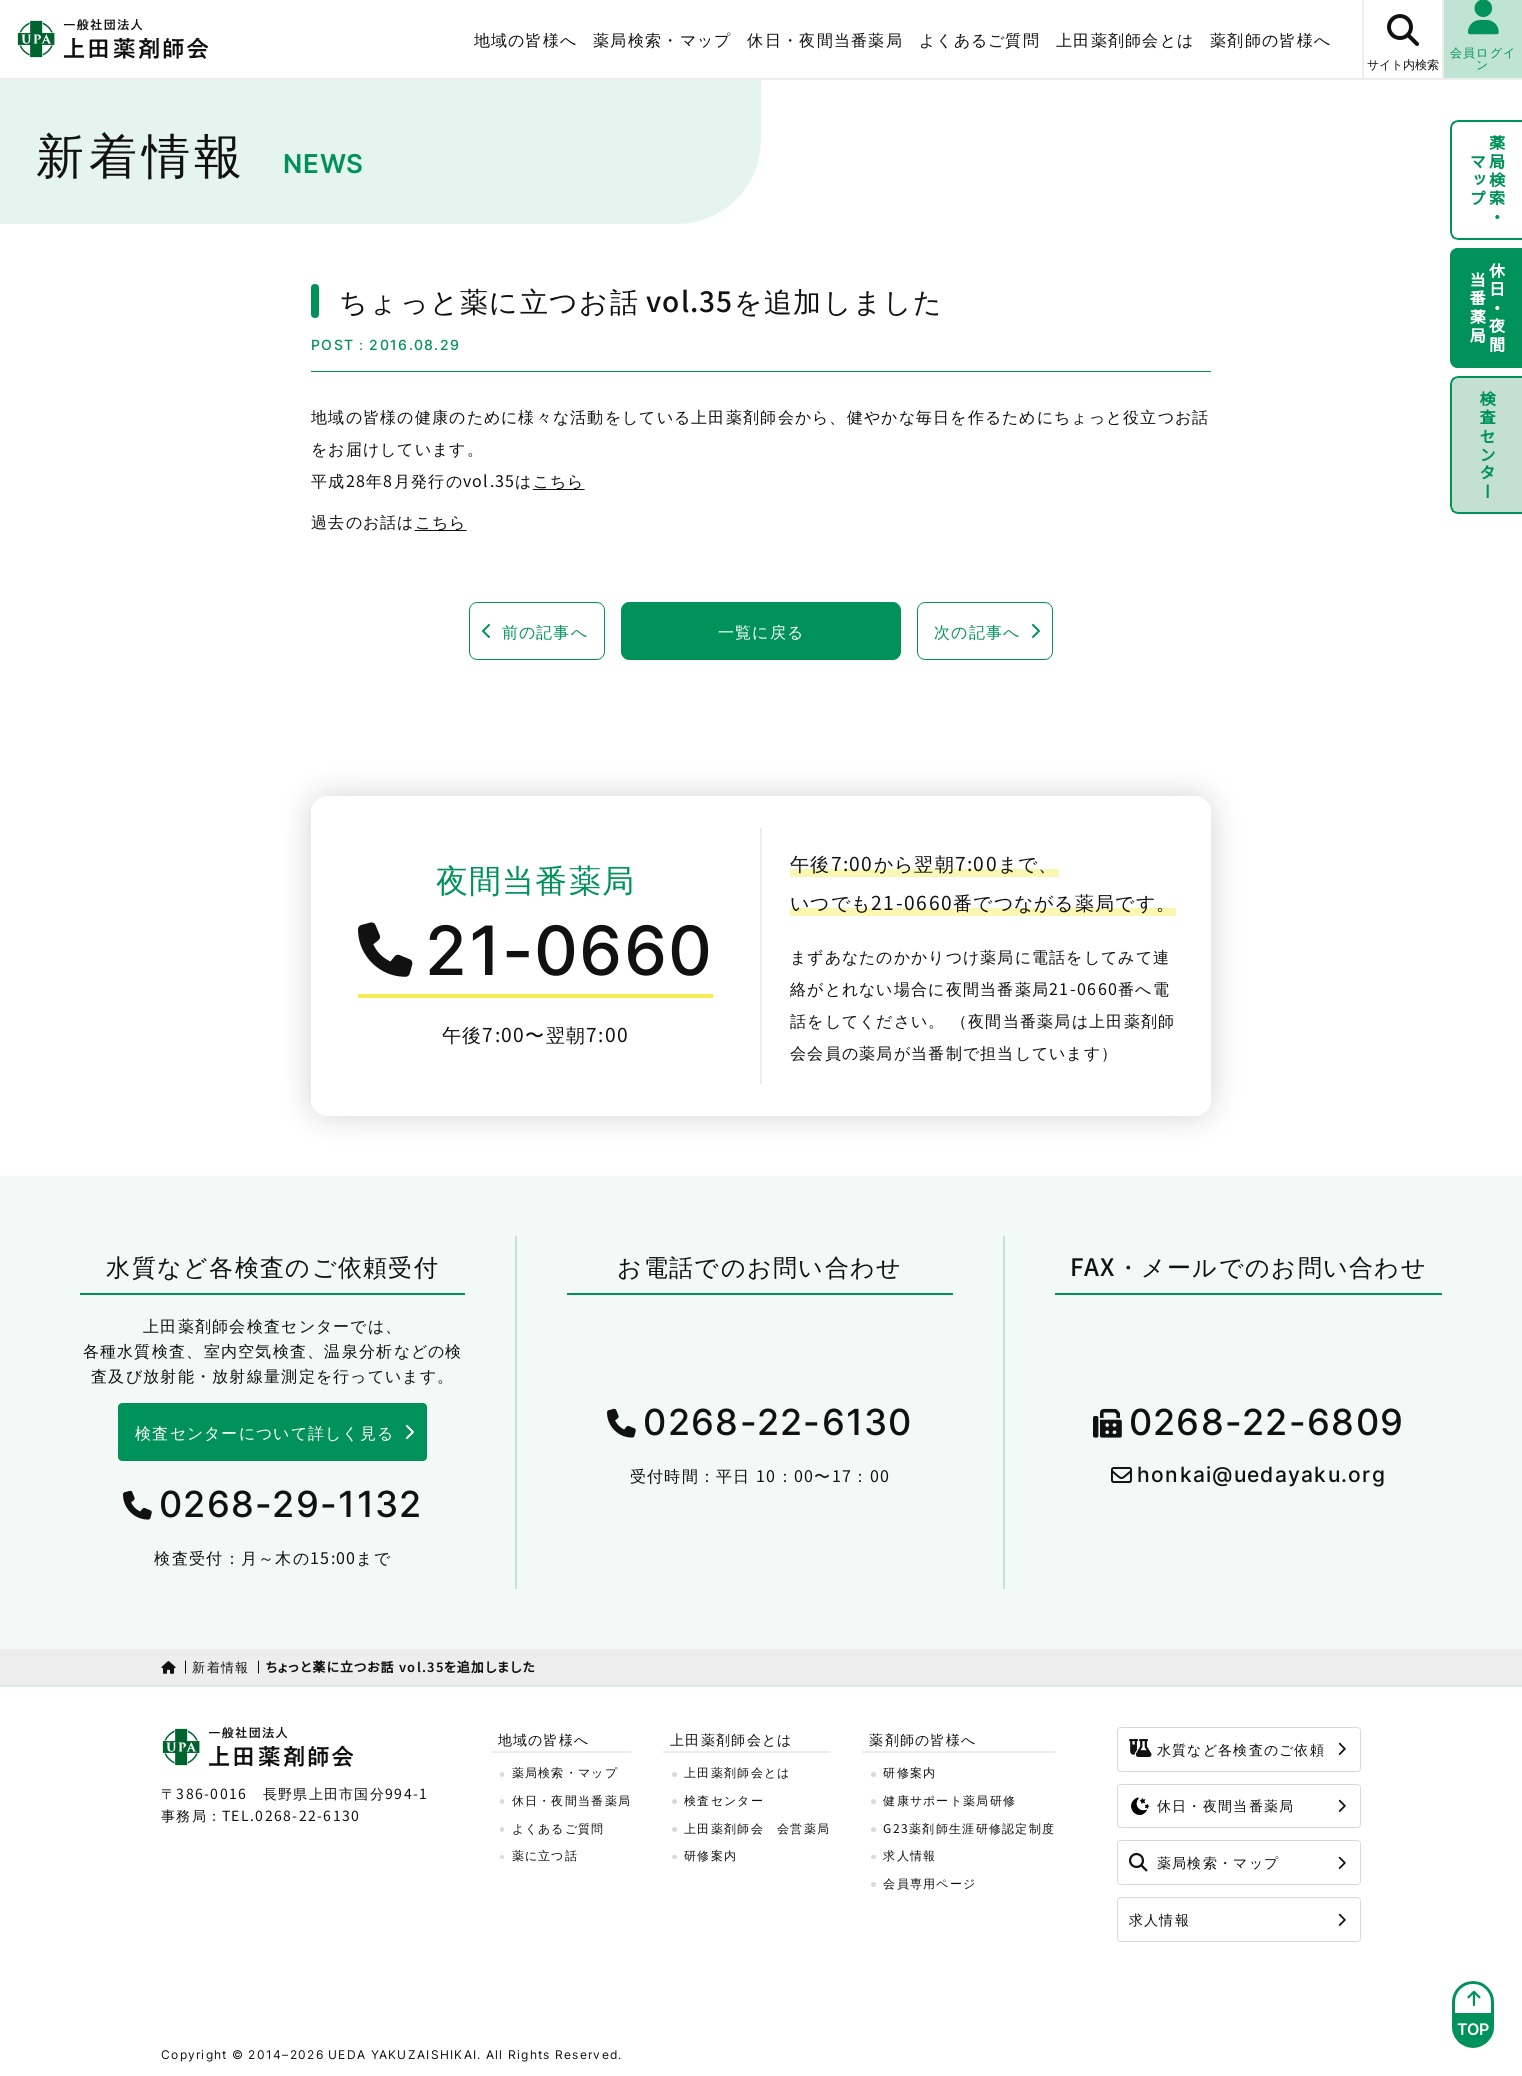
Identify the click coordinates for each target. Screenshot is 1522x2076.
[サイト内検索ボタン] (1402, 39)
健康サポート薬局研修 (949, 1799)
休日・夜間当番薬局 (825, 39)
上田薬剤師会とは (1125, 39)
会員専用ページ (929, 1882)
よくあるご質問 (979, 39)
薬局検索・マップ (662, 39)
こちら (559, 480)
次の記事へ (977, 631)
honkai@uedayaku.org (1261, 1474)
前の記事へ (545, 631)
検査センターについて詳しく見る (264, 1432)
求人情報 (909, 1854)
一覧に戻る (761, 631)
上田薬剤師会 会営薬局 (757, 1827)
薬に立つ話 (545, 1854)
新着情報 (220, 1666)
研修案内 (710, 1854)
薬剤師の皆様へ (1270, 39)
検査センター (1487, 445)
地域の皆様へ (526, 39)
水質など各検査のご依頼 (1227, 1749)
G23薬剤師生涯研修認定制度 (969, 1827)
